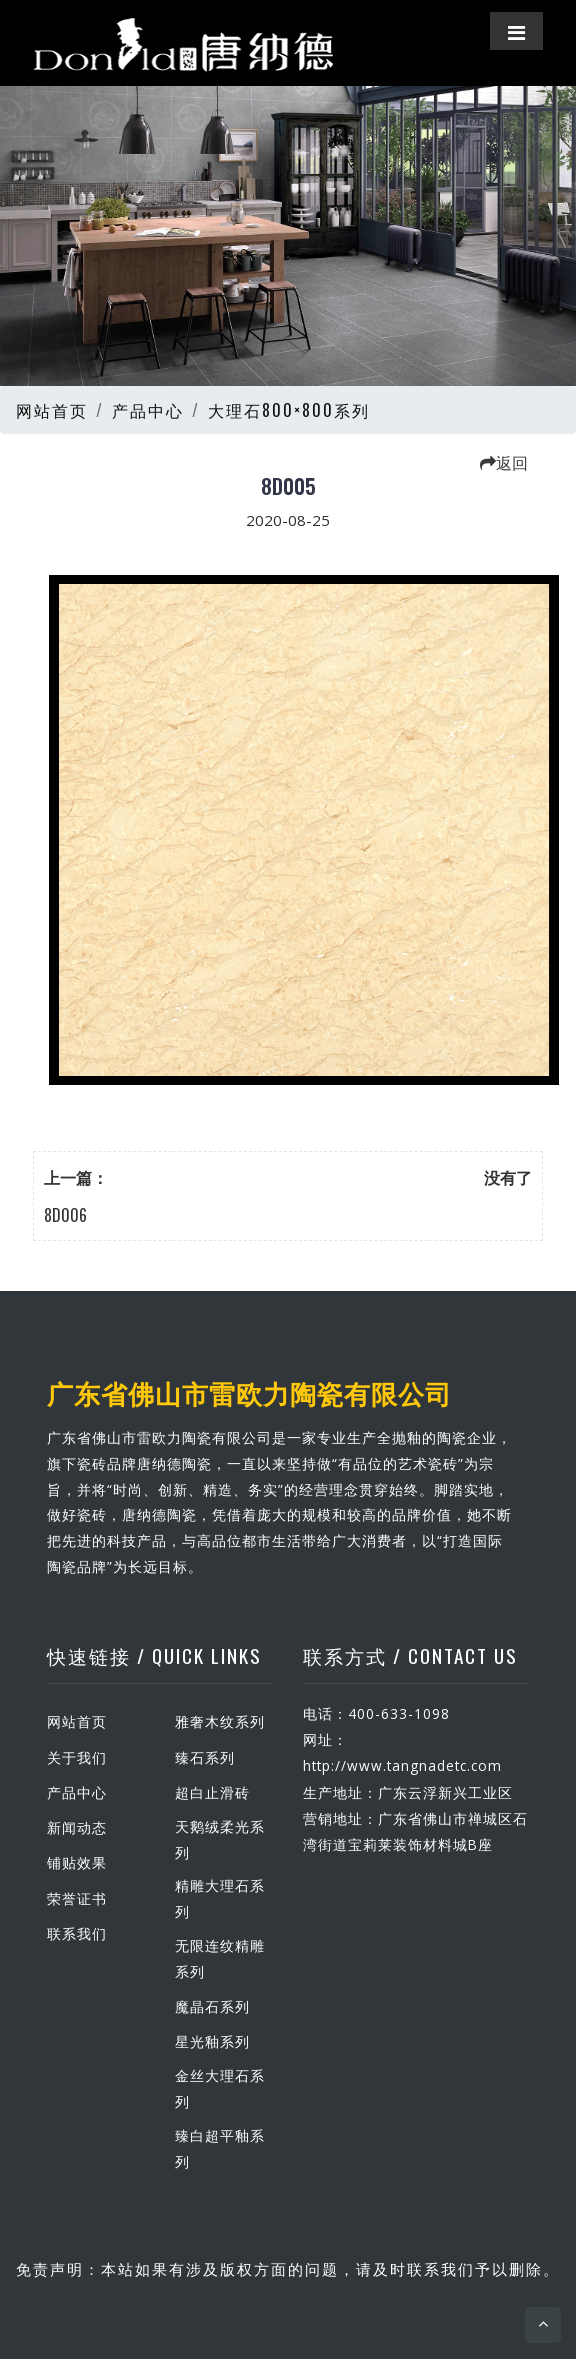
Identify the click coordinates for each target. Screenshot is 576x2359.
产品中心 (148, 410)
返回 (504, 462)
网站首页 (52, 410)
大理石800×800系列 (289, 410)
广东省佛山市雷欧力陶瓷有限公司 (249, 1392)
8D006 (65, 1215)
